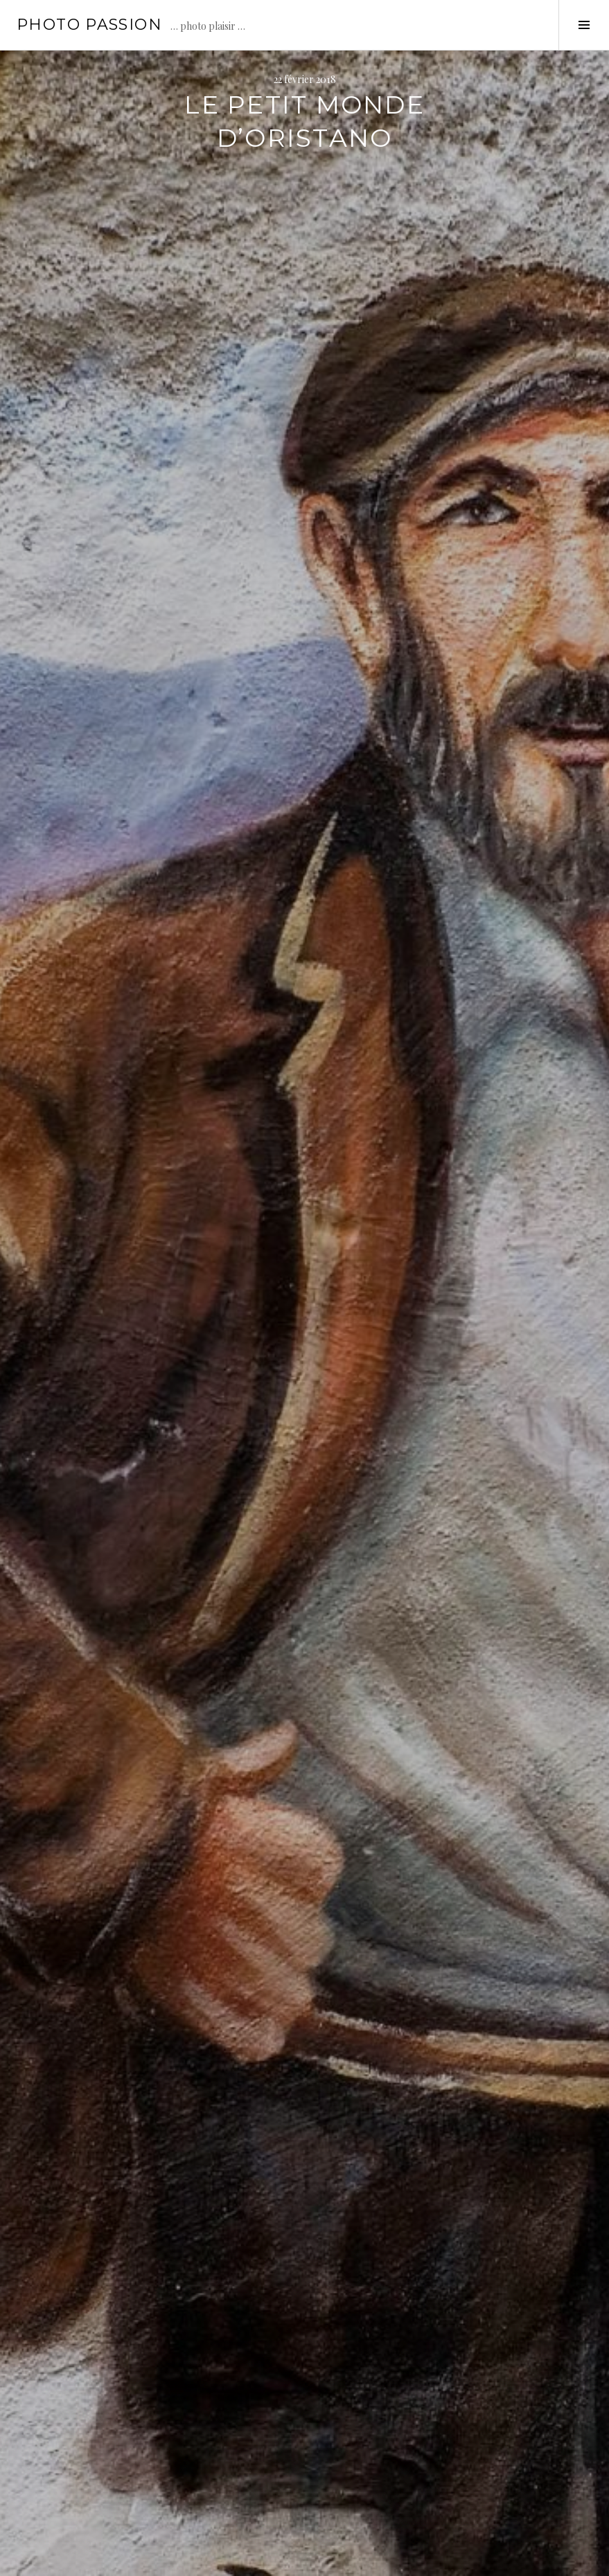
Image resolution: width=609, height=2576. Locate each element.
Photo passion (89, 24)
